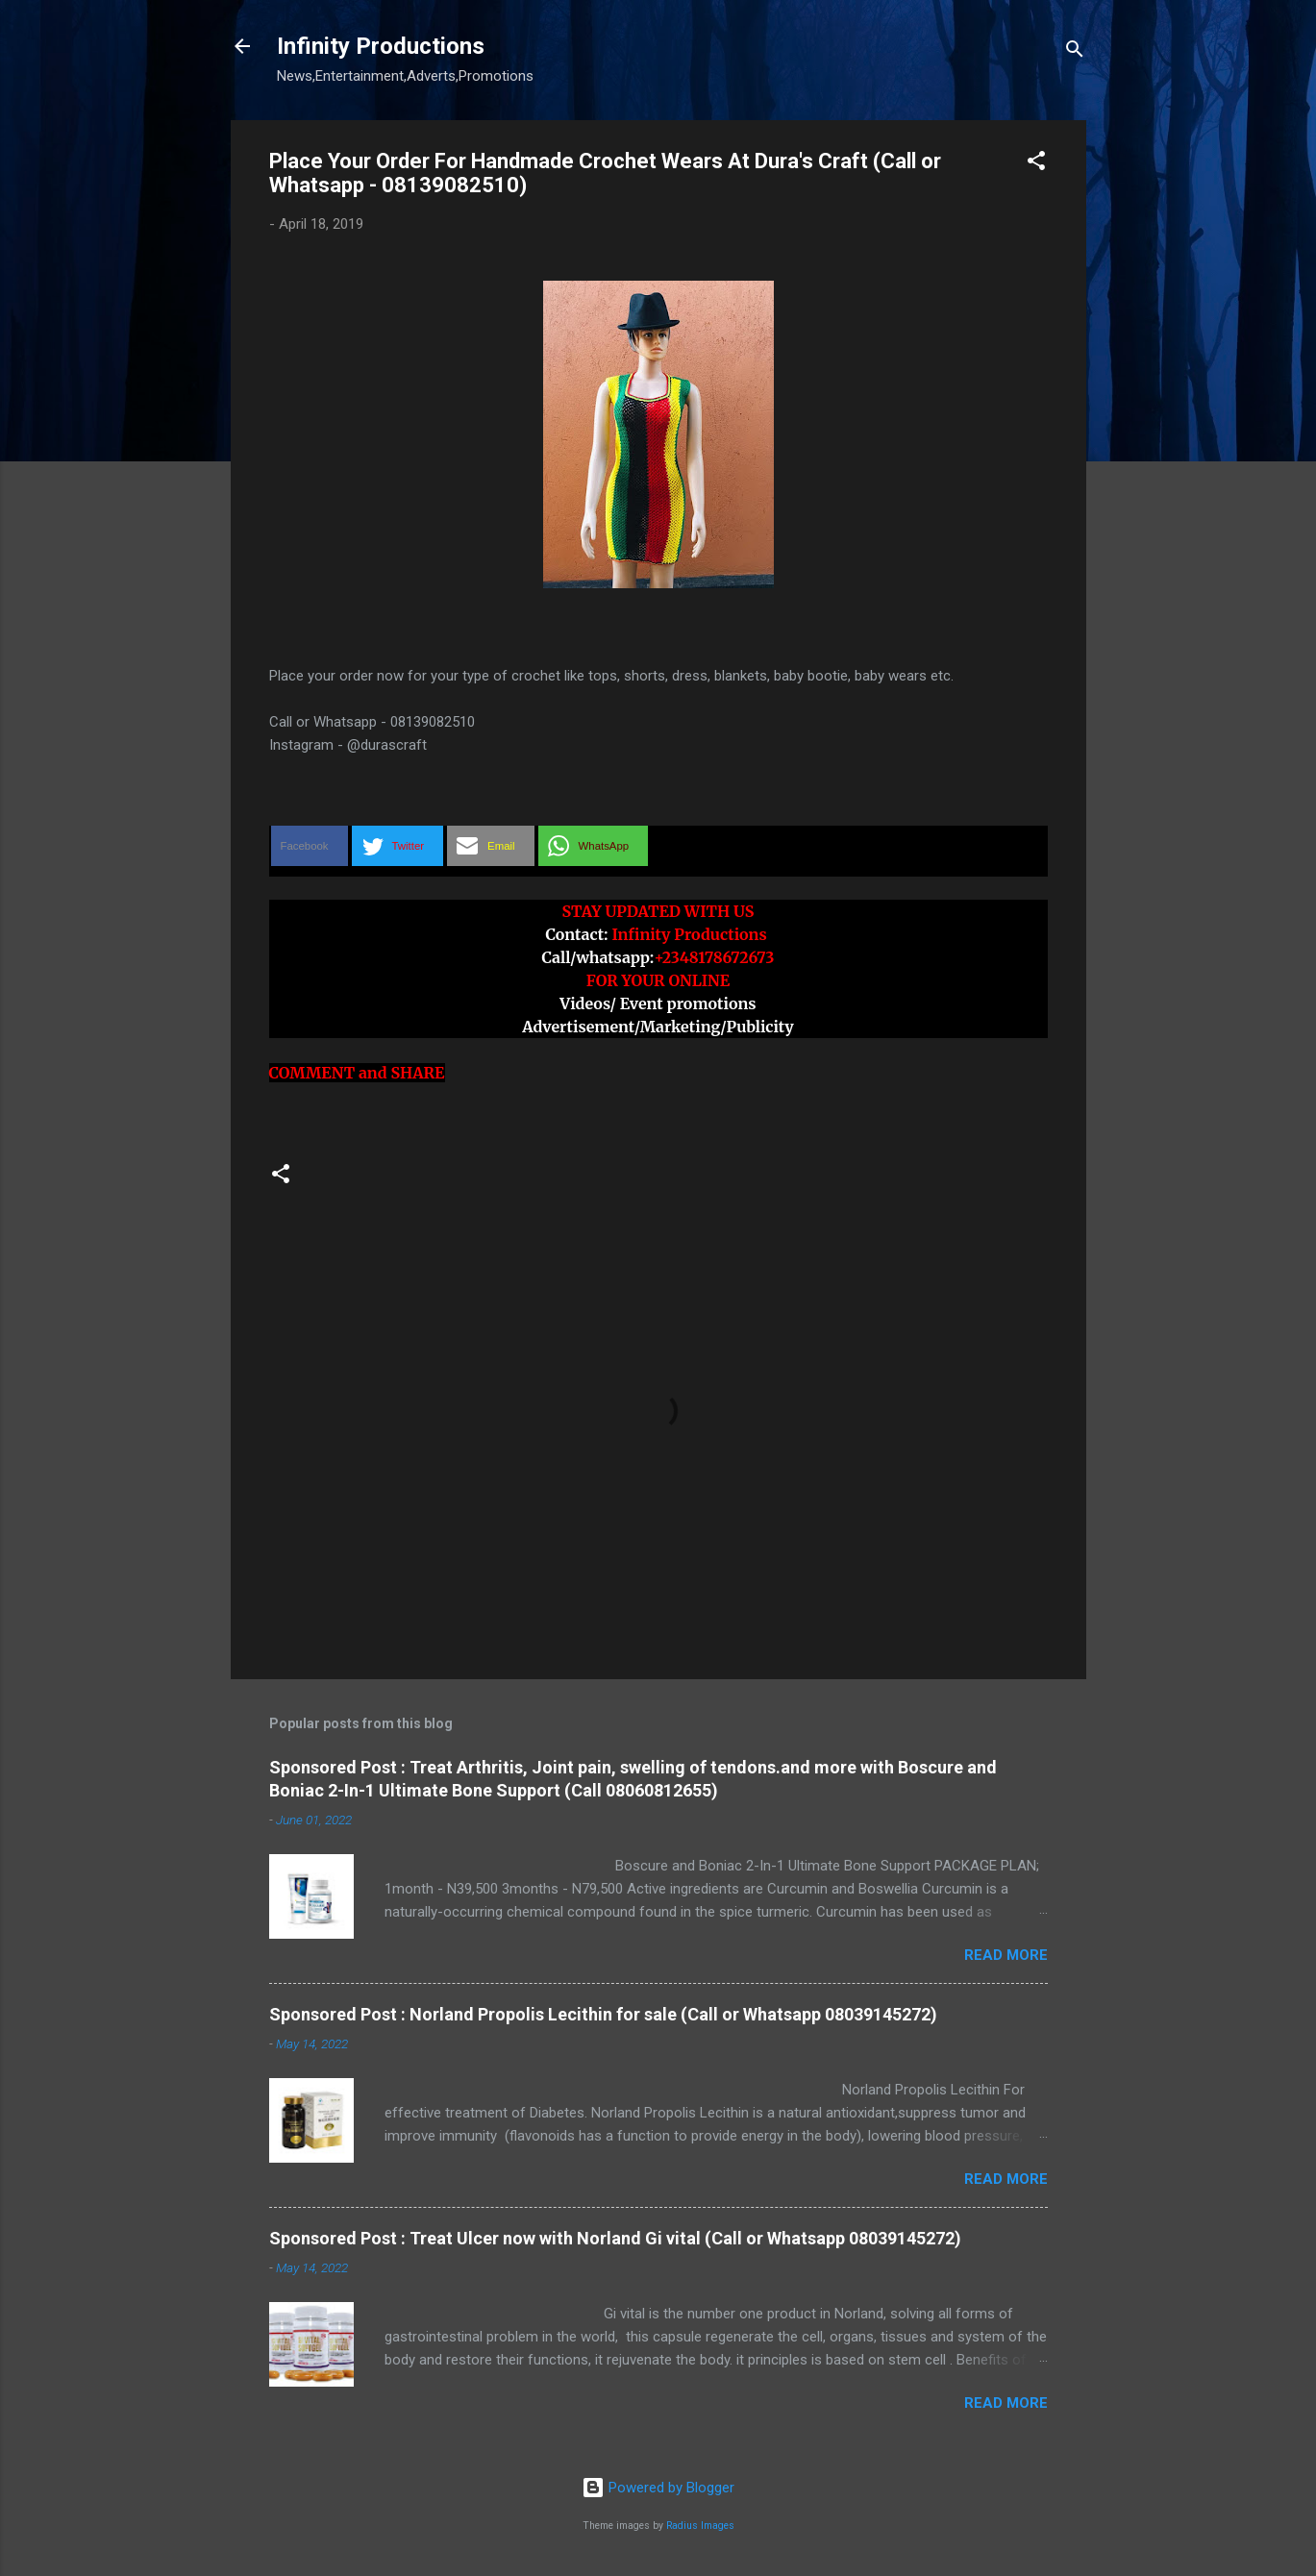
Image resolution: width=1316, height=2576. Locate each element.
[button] (1036, 164)
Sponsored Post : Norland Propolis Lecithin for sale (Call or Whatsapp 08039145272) (603, 2014)
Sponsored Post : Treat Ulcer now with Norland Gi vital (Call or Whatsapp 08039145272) (615, 2238)
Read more (1006, 1955)
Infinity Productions (380, 46)
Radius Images (700, 2525)
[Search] (1074, 52)
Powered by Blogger (658, 2487)
